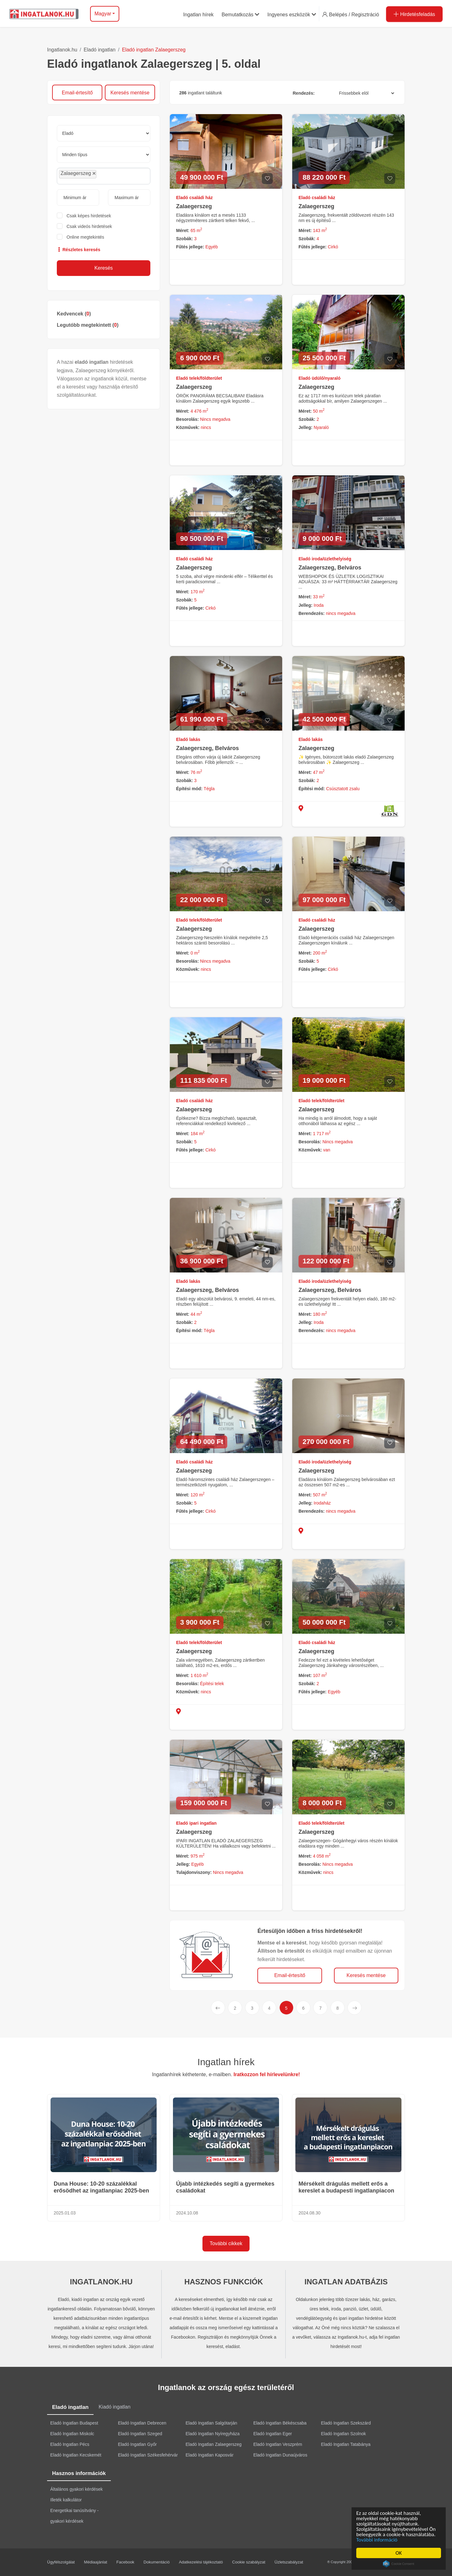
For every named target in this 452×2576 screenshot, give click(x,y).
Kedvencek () (74, 313)
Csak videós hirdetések (89, 226)
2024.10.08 (187, 2212)
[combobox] (103, 176)
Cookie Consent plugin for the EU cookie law (398, 2563)
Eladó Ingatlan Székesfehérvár (148, 2454)
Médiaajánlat (95, 2562)
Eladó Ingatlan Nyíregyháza (212, 2433)
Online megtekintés (85, 237)
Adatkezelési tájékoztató (201, 2562)
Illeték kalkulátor (66, 2499)
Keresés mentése (130, 92)
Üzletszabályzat (289, 2562)
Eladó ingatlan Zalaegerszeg (154, 49)
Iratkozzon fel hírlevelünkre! (267, 2074)
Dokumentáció (156, 2562)
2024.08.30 (309, 2212)
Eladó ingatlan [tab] (70, 2407)
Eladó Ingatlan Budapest (74, 2422)
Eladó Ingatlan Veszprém (277, 2444)
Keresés (103, 268)
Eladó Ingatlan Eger (272, 2433)
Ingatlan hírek (226, 2062)
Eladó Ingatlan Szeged (140, 2433)
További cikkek (226, 2243)
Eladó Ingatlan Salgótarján (211, 2422)
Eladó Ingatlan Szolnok (343, 2433)
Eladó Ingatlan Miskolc (72, 2433)
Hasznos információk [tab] (79, 2473)
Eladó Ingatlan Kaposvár (210, 2454)
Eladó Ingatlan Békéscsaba (280, 2422)
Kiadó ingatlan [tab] (114, 2406)
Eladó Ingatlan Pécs (69, 2444)
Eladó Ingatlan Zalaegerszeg (213, 2444)
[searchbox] (112, 176)
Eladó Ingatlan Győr (137, 2444)
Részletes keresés (78, 249)
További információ (376, 2539)
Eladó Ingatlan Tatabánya (346, 2444)
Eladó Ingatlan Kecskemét (75, 2454)
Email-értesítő (77, 92)
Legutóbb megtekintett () (87, 325)
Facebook (125, 2562)
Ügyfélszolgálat (61, 2562)
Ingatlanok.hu (62, 49)
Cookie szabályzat (249, 2562)
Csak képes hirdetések (89, 215)
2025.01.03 (65, 2212)
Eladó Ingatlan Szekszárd (346, 2422)
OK (399, 2553)
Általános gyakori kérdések (76, 2489)
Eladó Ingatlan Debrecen (142, 2422)
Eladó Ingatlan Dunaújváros (280, 2454)
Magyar (102, 13)
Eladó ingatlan (100, 49)
